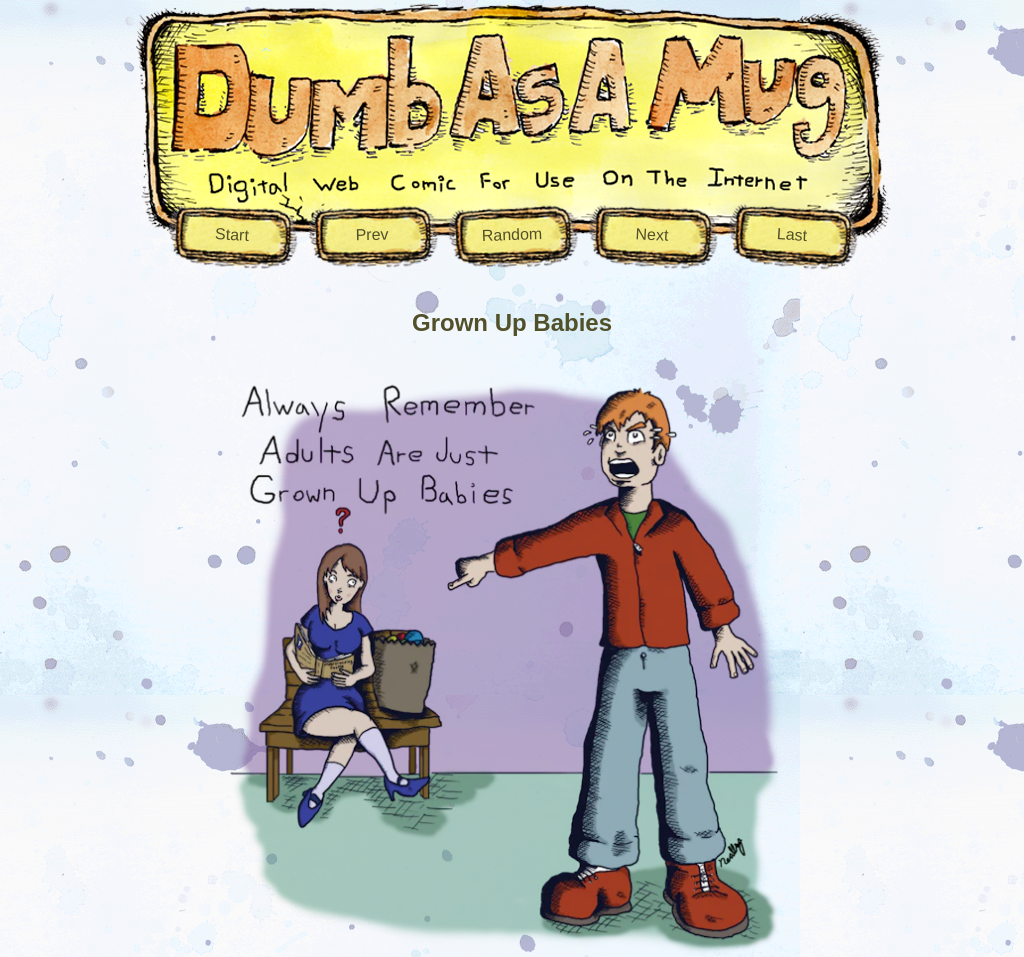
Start (232, 234)
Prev (371, 234)
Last (791, 233)
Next (652, 234)
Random (511, 233)
